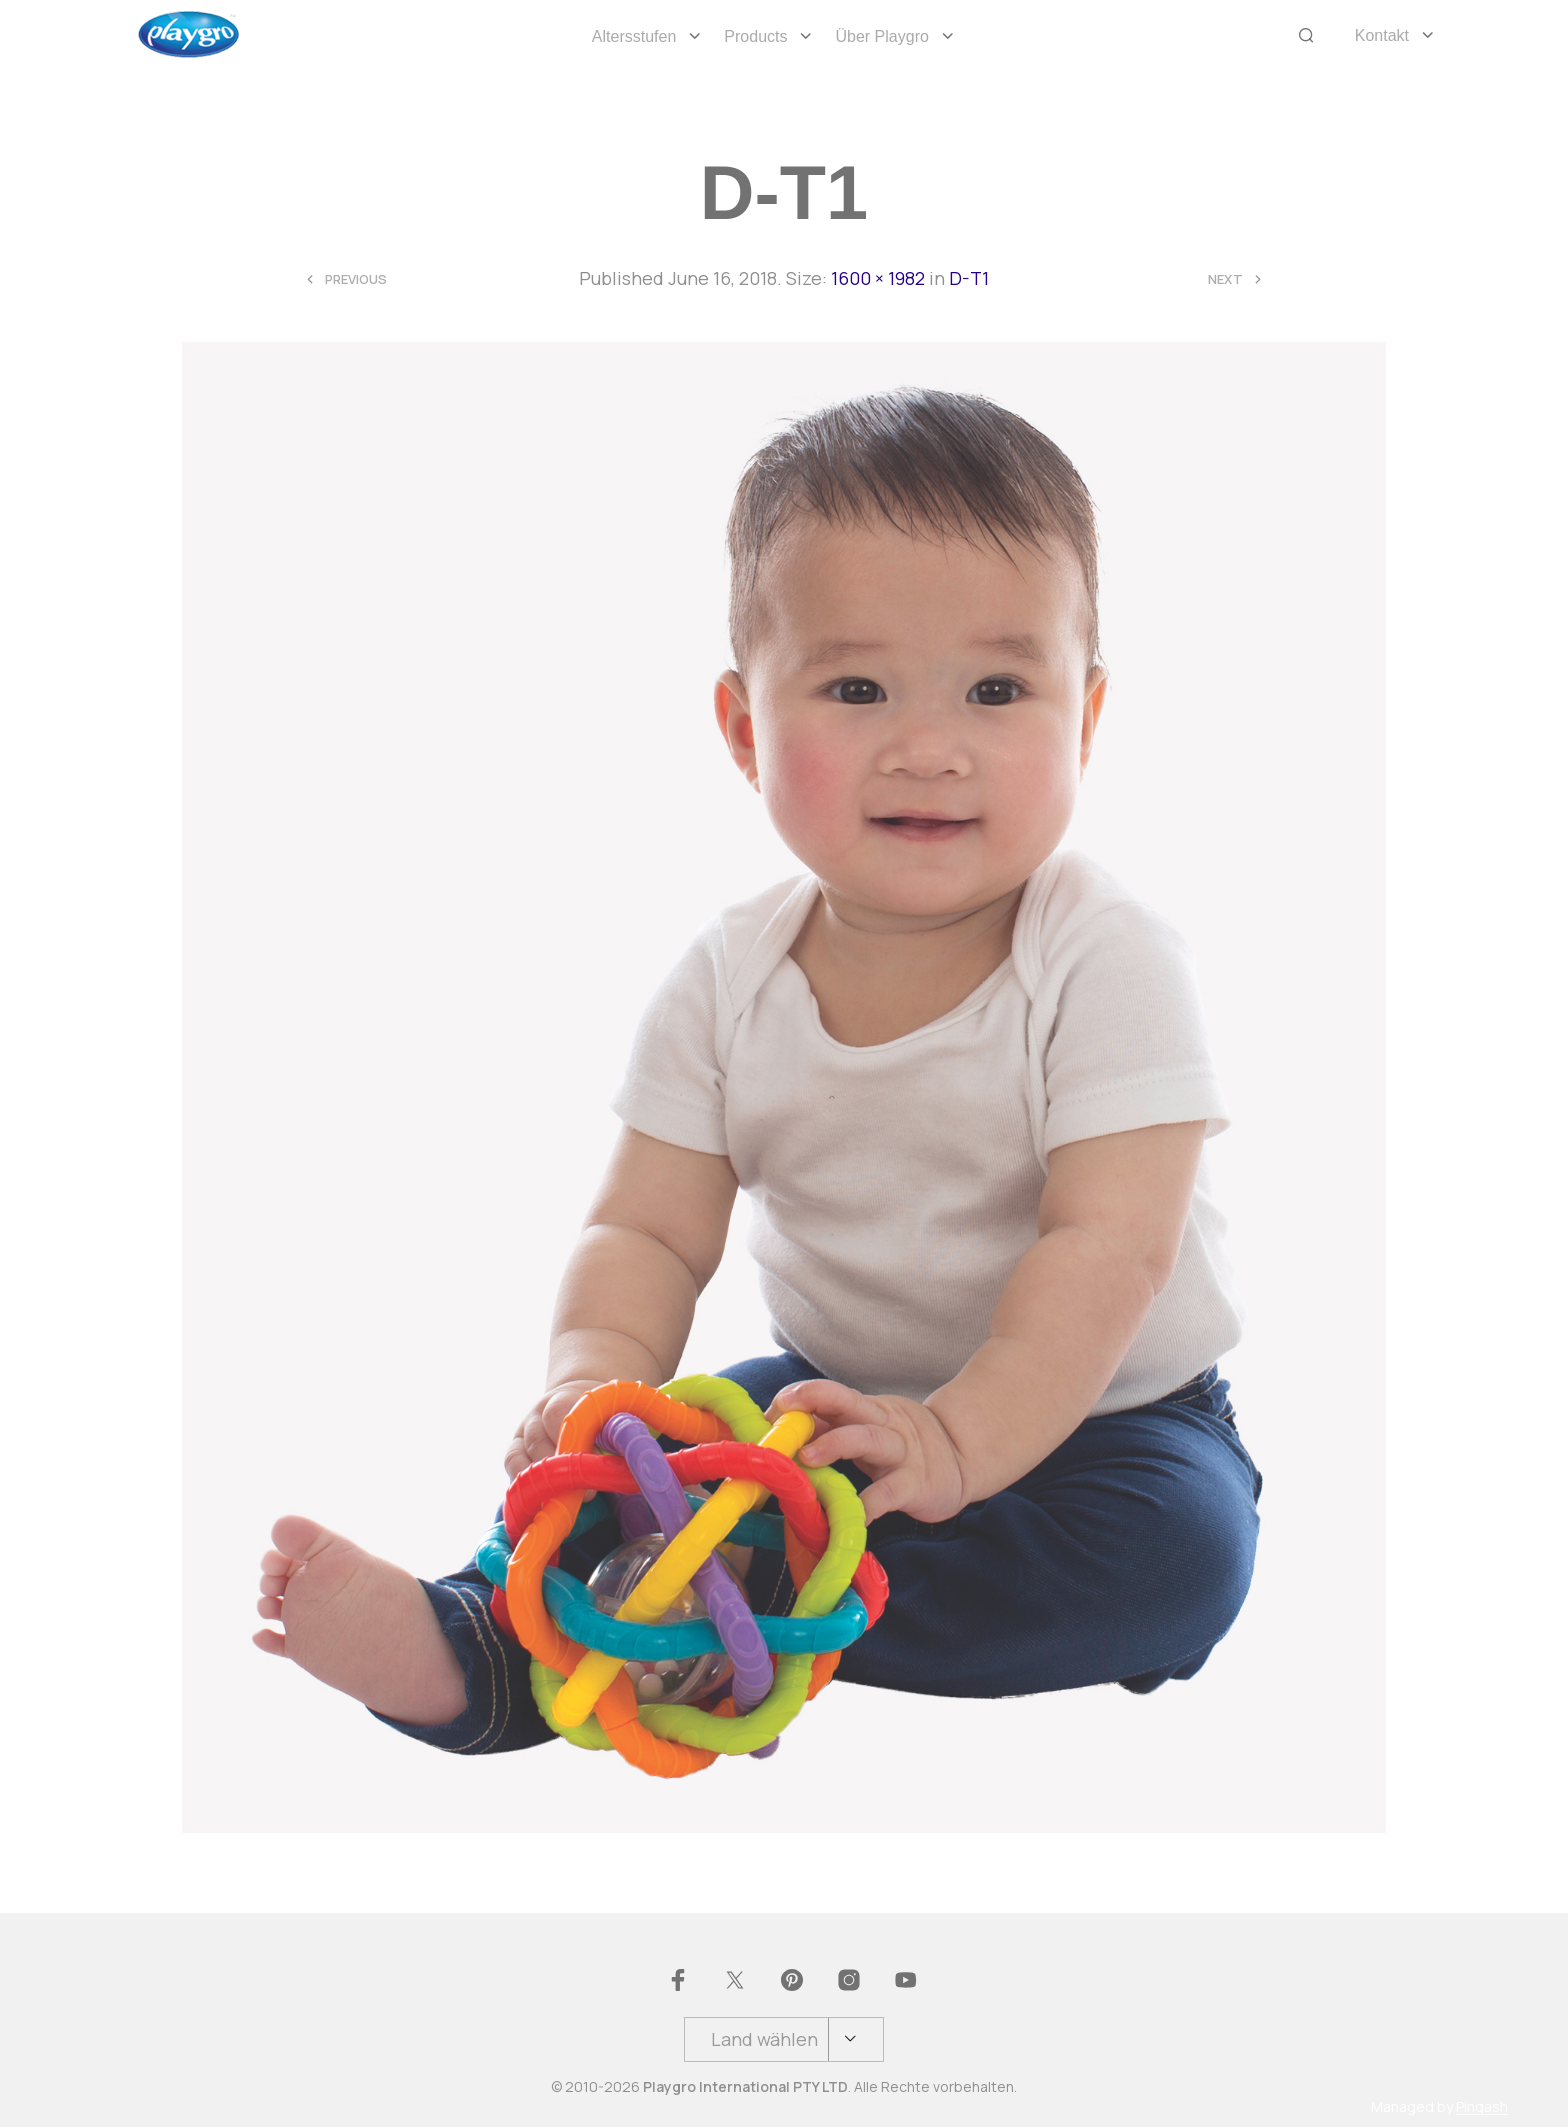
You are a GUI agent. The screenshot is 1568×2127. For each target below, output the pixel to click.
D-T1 (969, 278)
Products (755, 36)
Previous (356, 279)
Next (1225, 279)
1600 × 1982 (878, 278)
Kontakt (1382, 35)
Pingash (1482, 2107)
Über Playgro (881, 36)
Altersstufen (634, 36)
